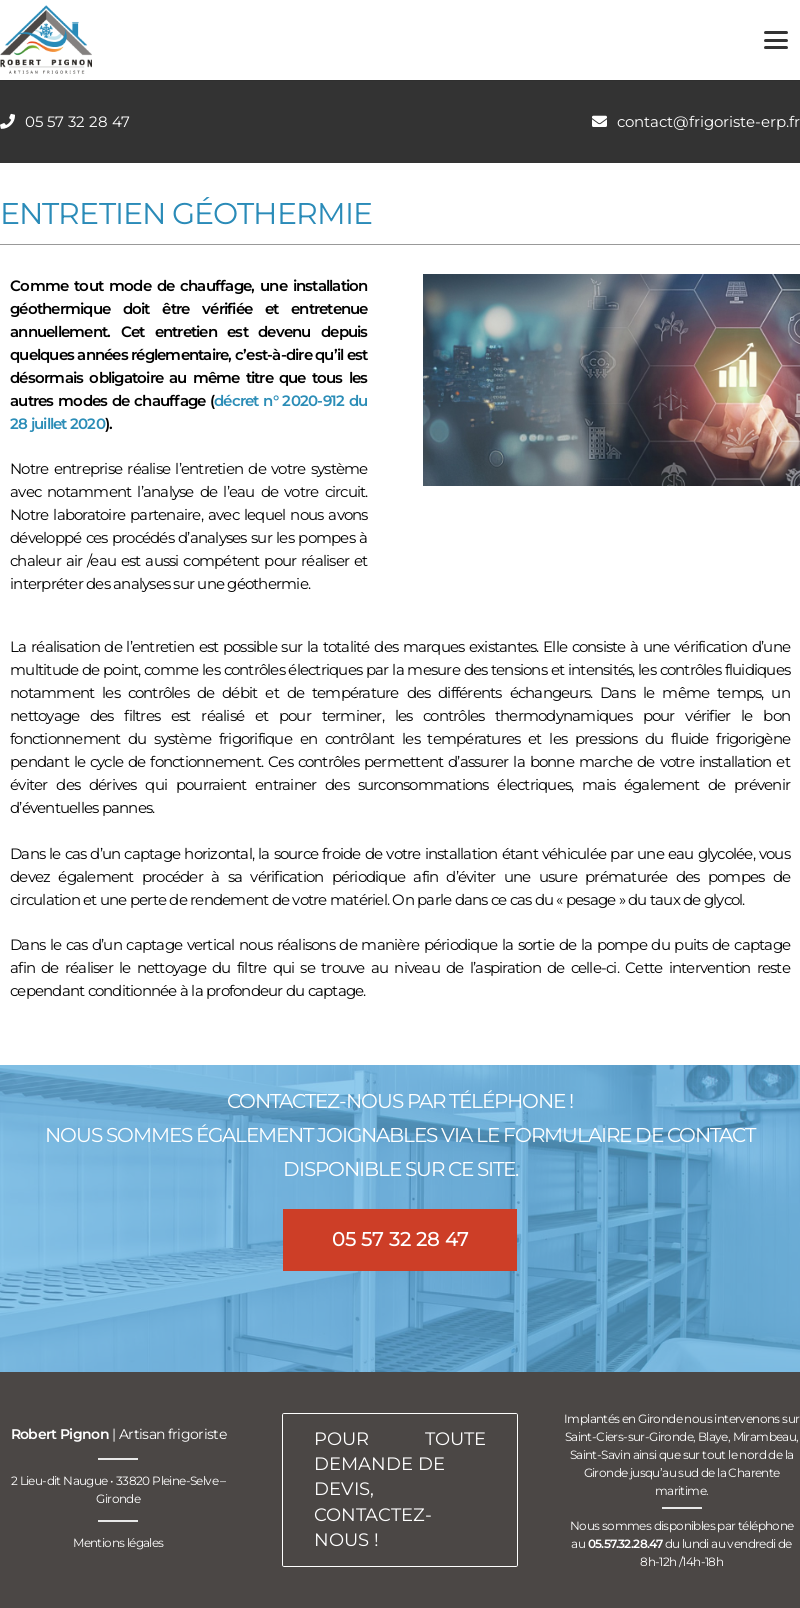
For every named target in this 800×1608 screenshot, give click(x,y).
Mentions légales (118, 1542)
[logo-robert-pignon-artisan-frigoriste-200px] (46, 40)
